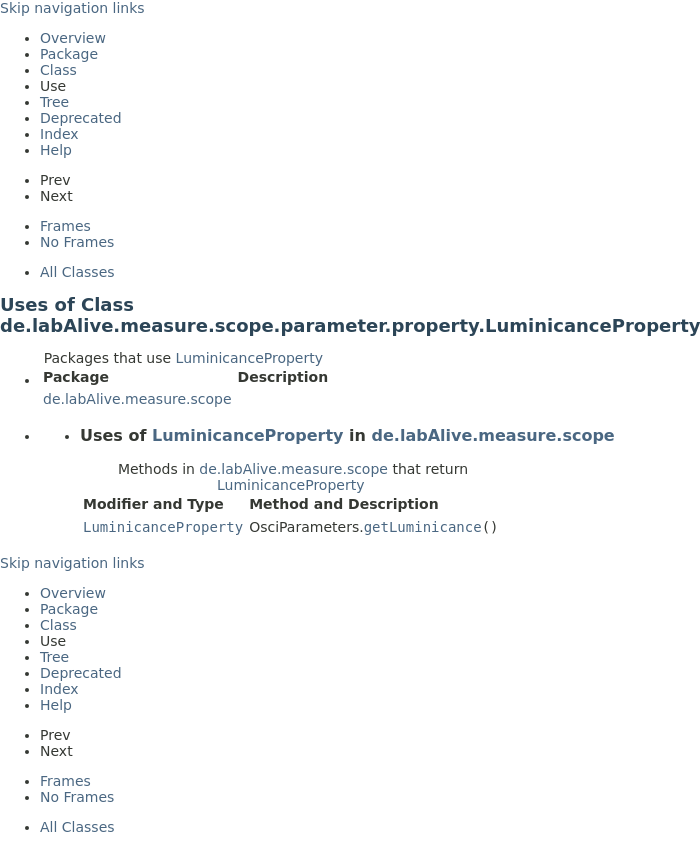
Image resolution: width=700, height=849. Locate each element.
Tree (54, 102)
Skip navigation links (72, 8)
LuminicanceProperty (249, 358)
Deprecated (81, 118)
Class (58, 70)
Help (56, 150)
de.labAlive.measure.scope (137, 399)
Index (59, 134)
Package (69, 54)
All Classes (77, 272)
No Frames (77, 242)
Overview (73, 38)
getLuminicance (423, 527)
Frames (65, 226)
